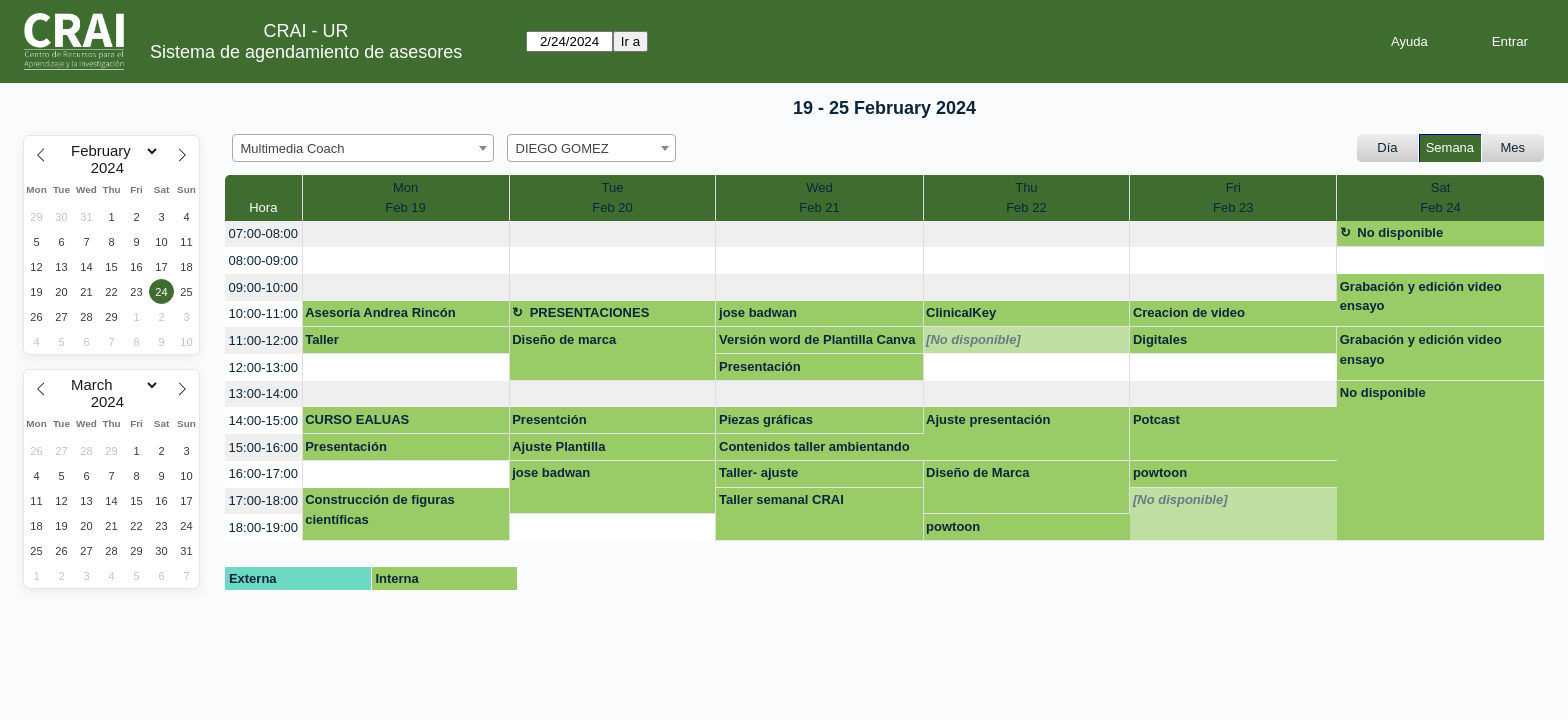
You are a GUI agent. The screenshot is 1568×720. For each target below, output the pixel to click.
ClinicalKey (961, 312)
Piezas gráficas (766, 419)
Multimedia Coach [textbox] (293, 148)
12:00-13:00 (263, 367)
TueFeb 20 (612, 197)
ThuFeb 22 (1026, 197)
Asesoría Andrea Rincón (380, 312)
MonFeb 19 (405, 197)
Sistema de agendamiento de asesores (306, 52)
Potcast (1156, 419)
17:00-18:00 (263, 500)
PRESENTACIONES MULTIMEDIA (580, 316)
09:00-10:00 (263, 287)
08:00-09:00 (263, 260)
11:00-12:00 (263, 340)
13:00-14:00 (263, 393)
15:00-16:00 (263, 447)
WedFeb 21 (819, 197)
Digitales (1160, 339)
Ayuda (1409, 41)
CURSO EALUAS (357, 419)
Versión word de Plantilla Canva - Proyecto (817, 343)
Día (1387, 147)
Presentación (760, 366)
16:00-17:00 (263, 473)
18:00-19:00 (263, 527)
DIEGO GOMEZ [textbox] (562, 148)
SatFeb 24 (1440, 197)
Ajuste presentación (988, 419)
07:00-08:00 (263, 233)
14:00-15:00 (263, 420)
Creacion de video (1189, 312)
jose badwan (758, 312)
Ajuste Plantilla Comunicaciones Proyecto (593, 450)
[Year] (112, 168)
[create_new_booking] (406, 234)
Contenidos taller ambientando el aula (814, 450)
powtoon (1160, 472)
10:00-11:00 (263, 313)
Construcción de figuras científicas (380, 509)
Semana (1450, 147)
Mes (1513, 147)
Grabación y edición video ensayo (1421, 296)
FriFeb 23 (1233, 197)
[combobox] (363, 148)
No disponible (1400, 232)
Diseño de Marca (977, 472)
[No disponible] (973, 339)
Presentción (549, 419)
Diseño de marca (564, 339)
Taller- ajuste (758, 472)
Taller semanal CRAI (781, 499)
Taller (322, 339)
